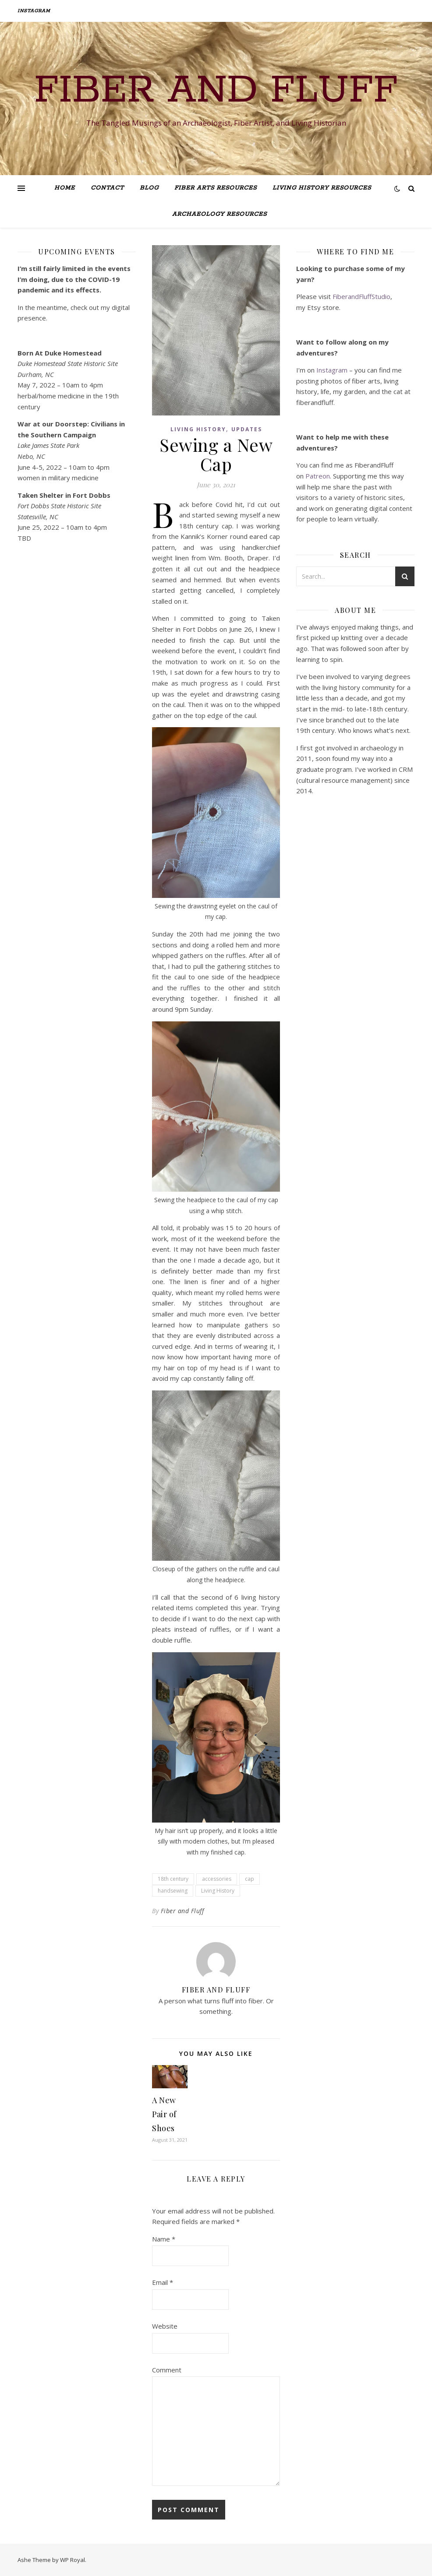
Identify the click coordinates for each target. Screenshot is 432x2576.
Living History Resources (322, 188)
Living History (198, 429)
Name (163, 2239)
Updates (246, 429)
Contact (107, 188)
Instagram (34, 11)
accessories (216, 1879)
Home (64, 188)
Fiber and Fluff (216, 91)
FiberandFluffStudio (361, 296)
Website (164, 2326)
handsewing (173, 1890)
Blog (149, 188)
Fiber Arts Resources (215, 188)
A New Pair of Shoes (164, 2114)
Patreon (317, 476)
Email (162, 2282)
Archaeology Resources (219, 214)
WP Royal (72, 2560)
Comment (166, 2369)
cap (249, 1879)
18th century (173, 1879)
